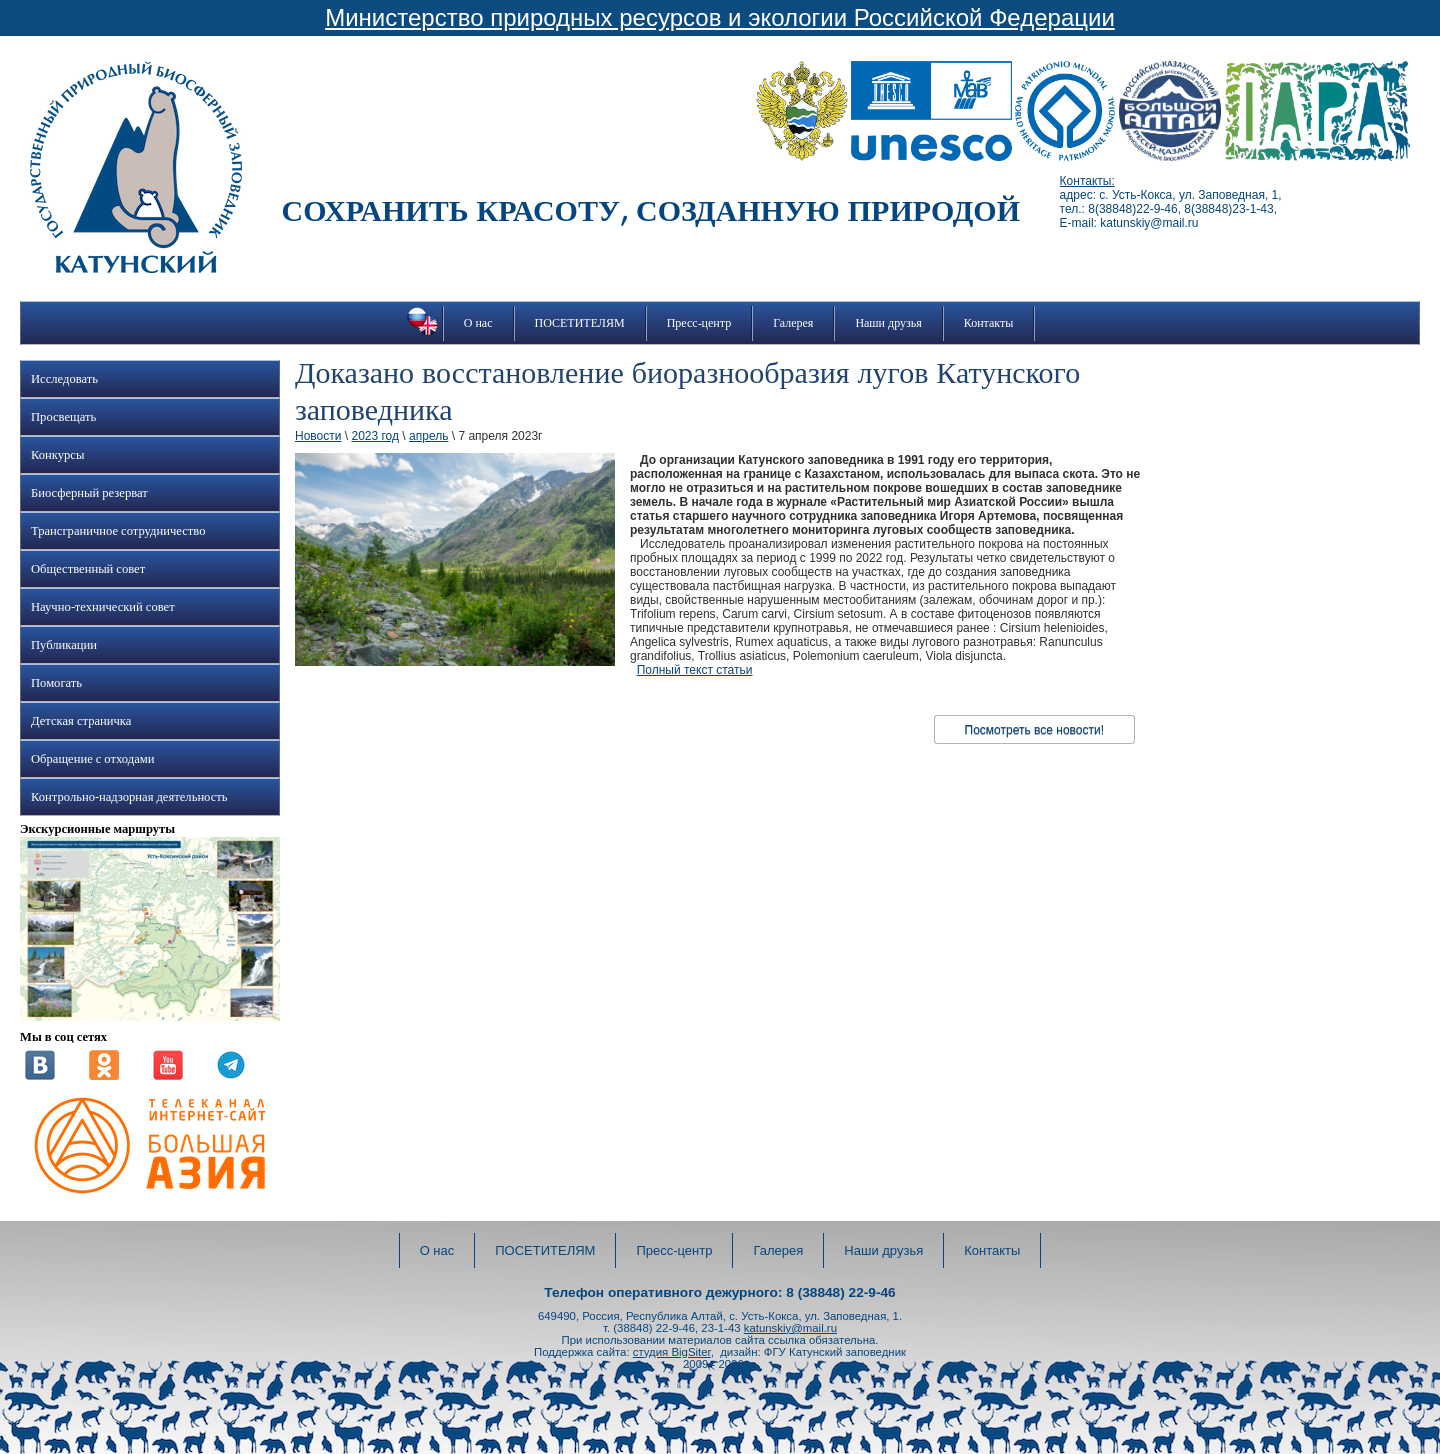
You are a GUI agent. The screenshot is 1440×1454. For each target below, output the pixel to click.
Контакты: (1087, 181)
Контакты (989, 323)
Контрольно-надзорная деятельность (129, 797)
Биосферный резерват (89, 493)
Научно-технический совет (103, 607)
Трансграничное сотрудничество (118, 531)
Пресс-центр (699, 323)
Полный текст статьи (695, 670)
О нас (478, 323)
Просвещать (63, 417)
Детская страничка (81, 721)
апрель (428, 436)
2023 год (375, 436)
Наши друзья (888, 323)
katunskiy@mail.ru (790, 1328)
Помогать (56, 683)
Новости (318, 436)
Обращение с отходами (92, 759)
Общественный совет (88, 569)
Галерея (793, 323)
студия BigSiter (672, 1352)
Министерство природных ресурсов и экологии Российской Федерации (720, 17)
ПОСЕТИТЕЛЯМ (580, 323)
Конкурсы (57, 455)
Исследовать (64, 379)
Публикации (64, 645)
